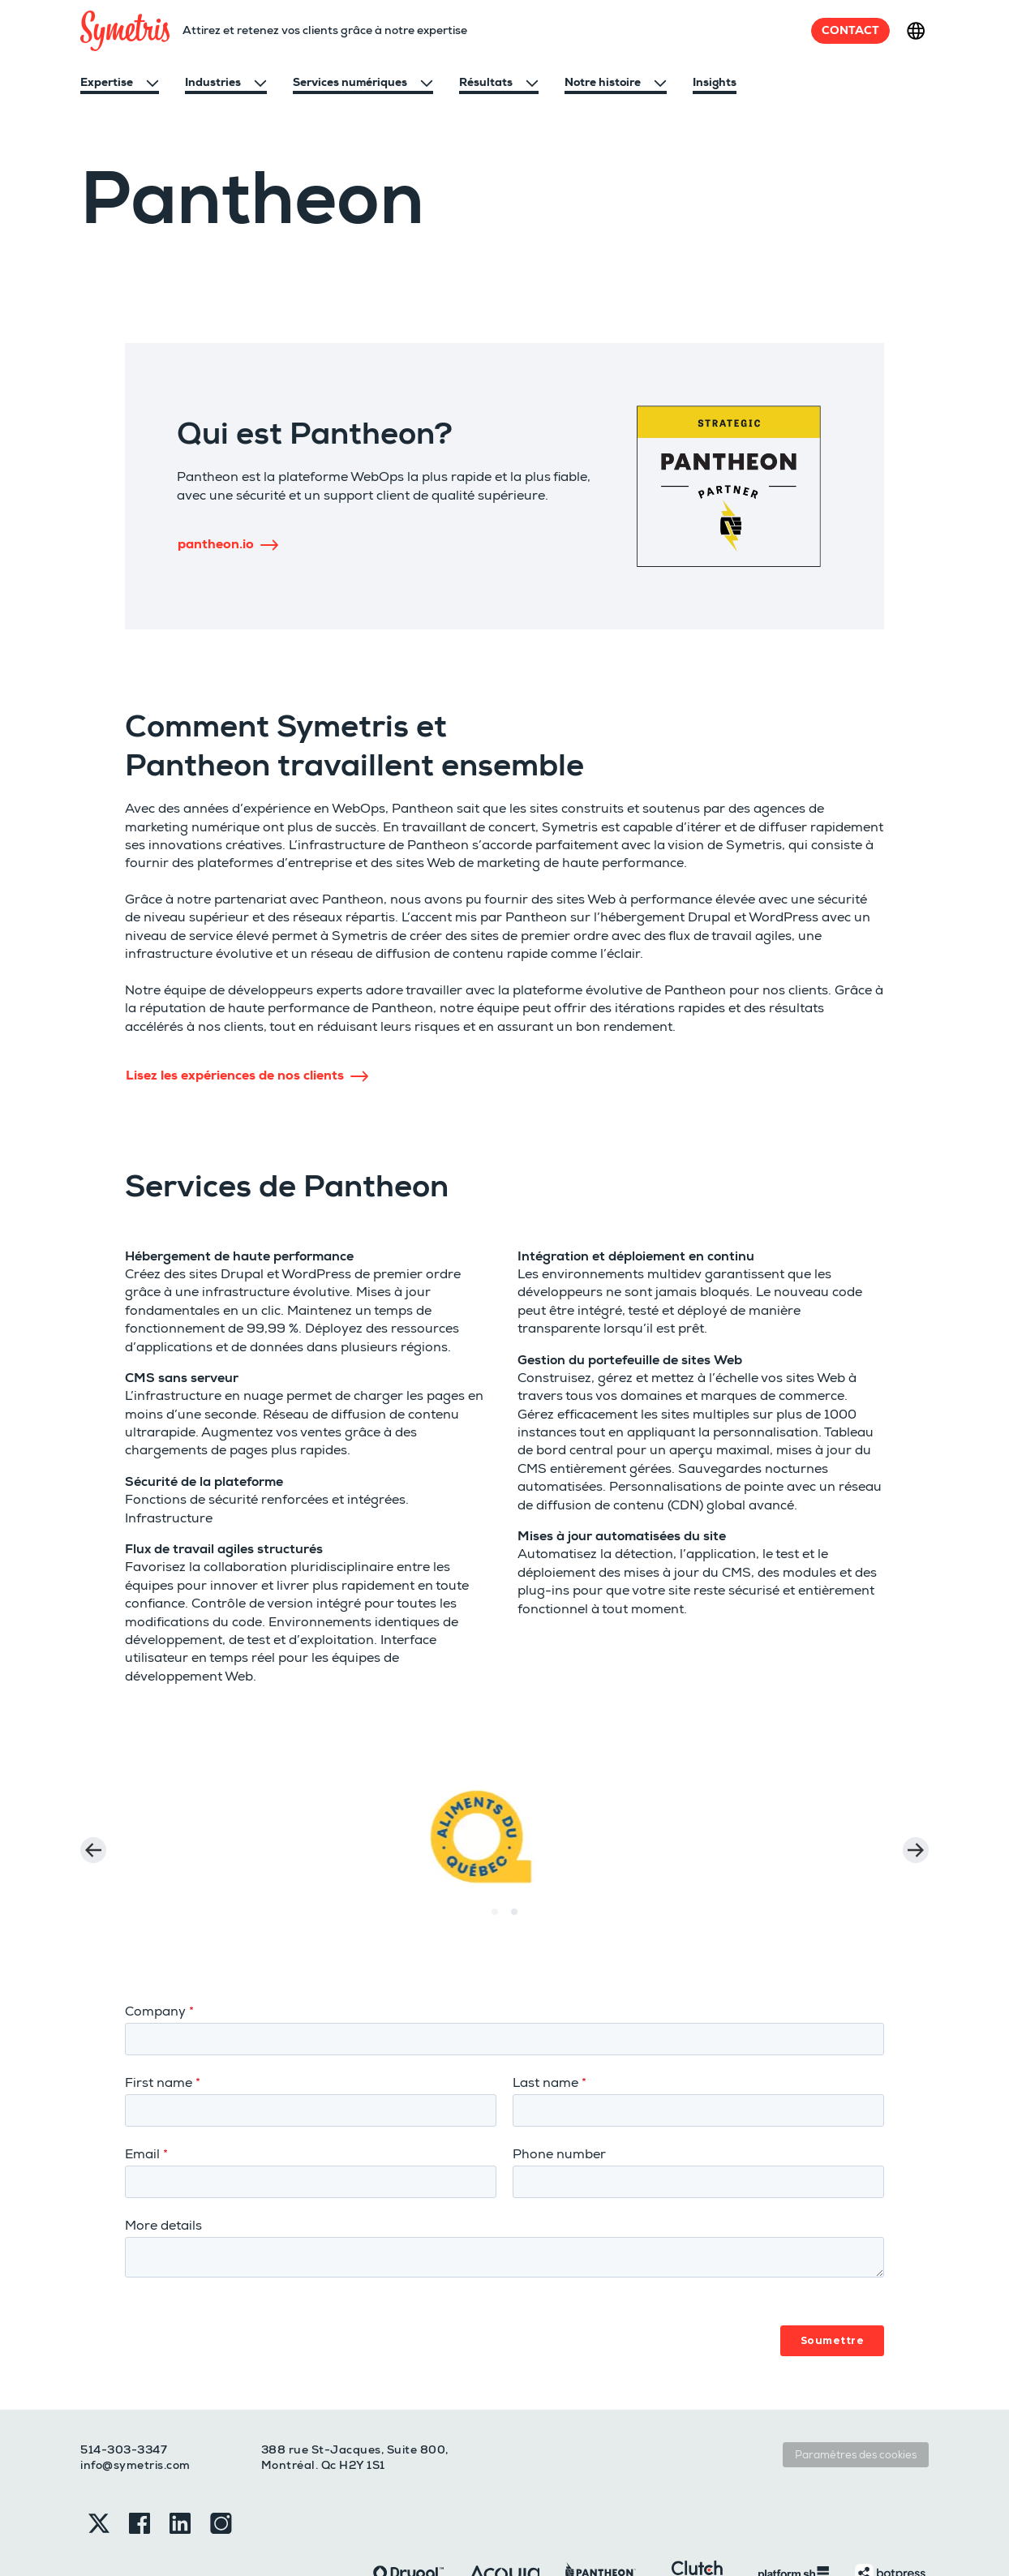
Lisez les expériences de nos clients (247, 1075)
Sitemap (229, 2529)
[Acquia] (505, 2520)
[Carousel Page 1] (494, 1884)
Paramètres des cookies (856, 2403)
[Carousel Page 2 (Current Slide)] (514, 1884)
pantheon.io (228, 544)
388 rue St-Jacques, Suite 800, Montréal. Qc (355, 2405)
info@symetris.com (135, 2413)
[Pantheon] (600, 2519)
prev (93, 1836)
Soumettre (833, 2288)
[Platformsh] (793, 2520)
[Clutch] (697, 2519)
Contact (850, 30)
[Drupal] (408, 2520)
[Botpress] (890, 2519)
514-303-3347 (123, 2397)
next (916, 1836)
